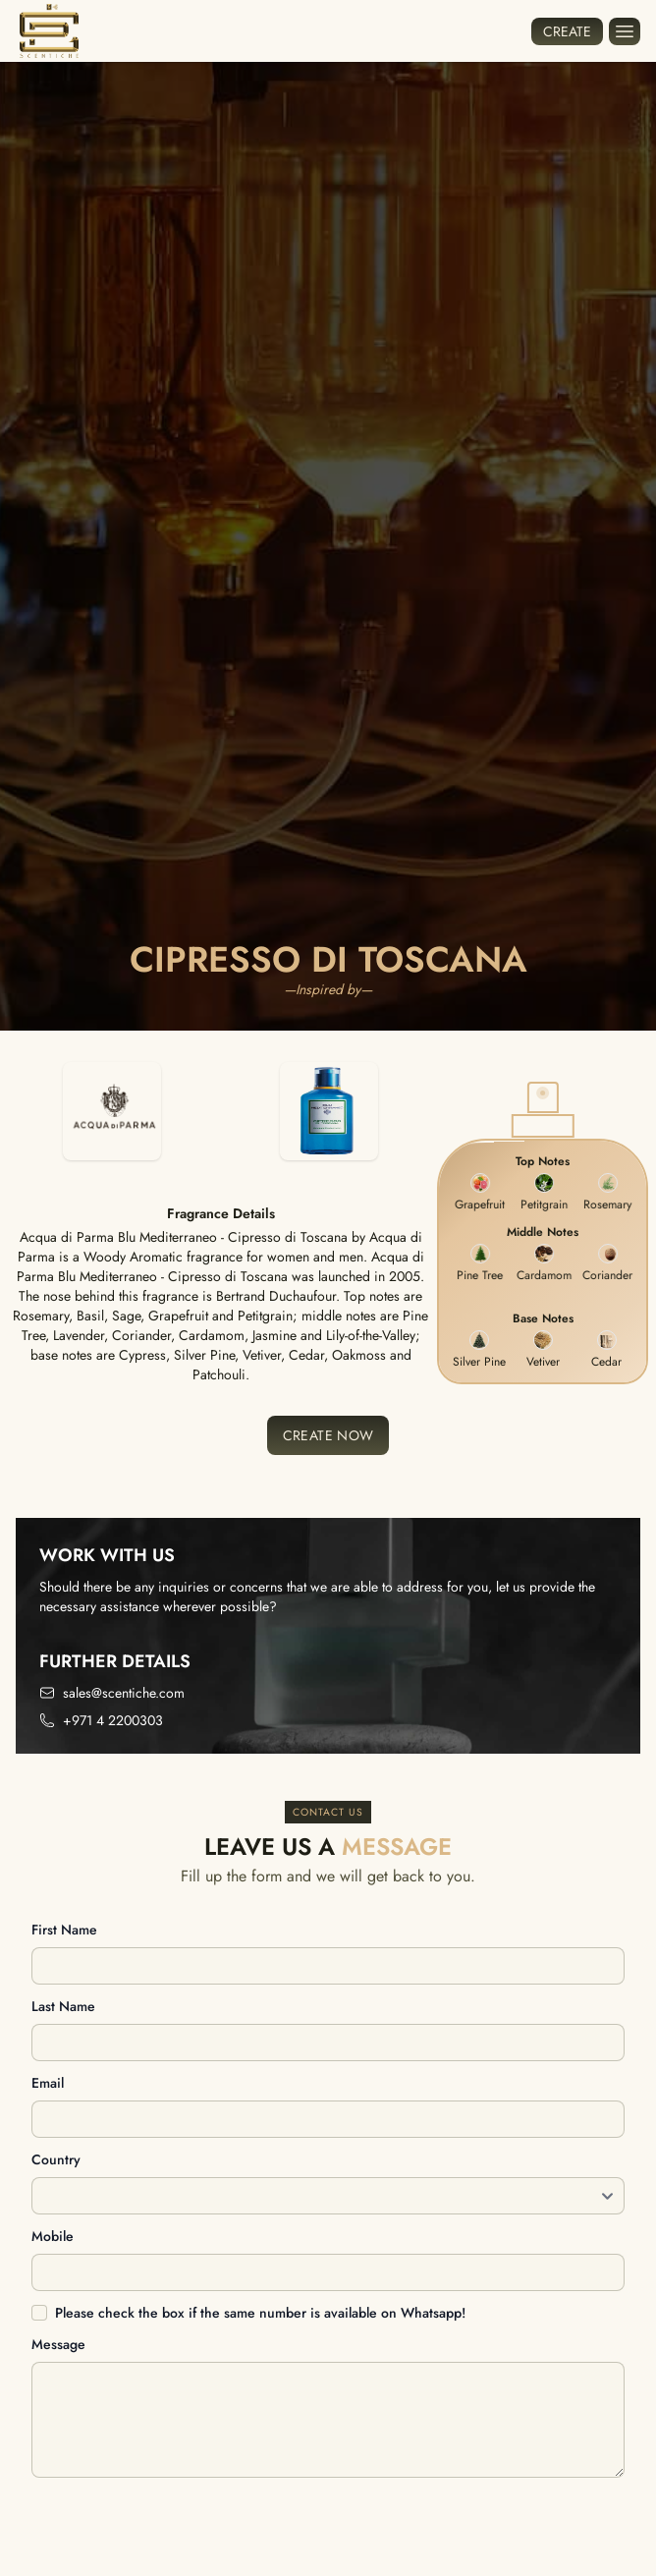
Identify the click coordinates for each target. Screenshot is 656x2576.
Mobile (52, 2236)
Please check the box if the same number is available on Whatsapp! (260, 2313)
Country (56, 2159)
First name (64, 1929)
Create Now (328, 1435)
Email (47, 2083)
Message (58, 2344)
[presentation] (180, 2528)
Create (567, 31)
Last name (63, 2006)
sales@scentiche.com (124, 1693)
